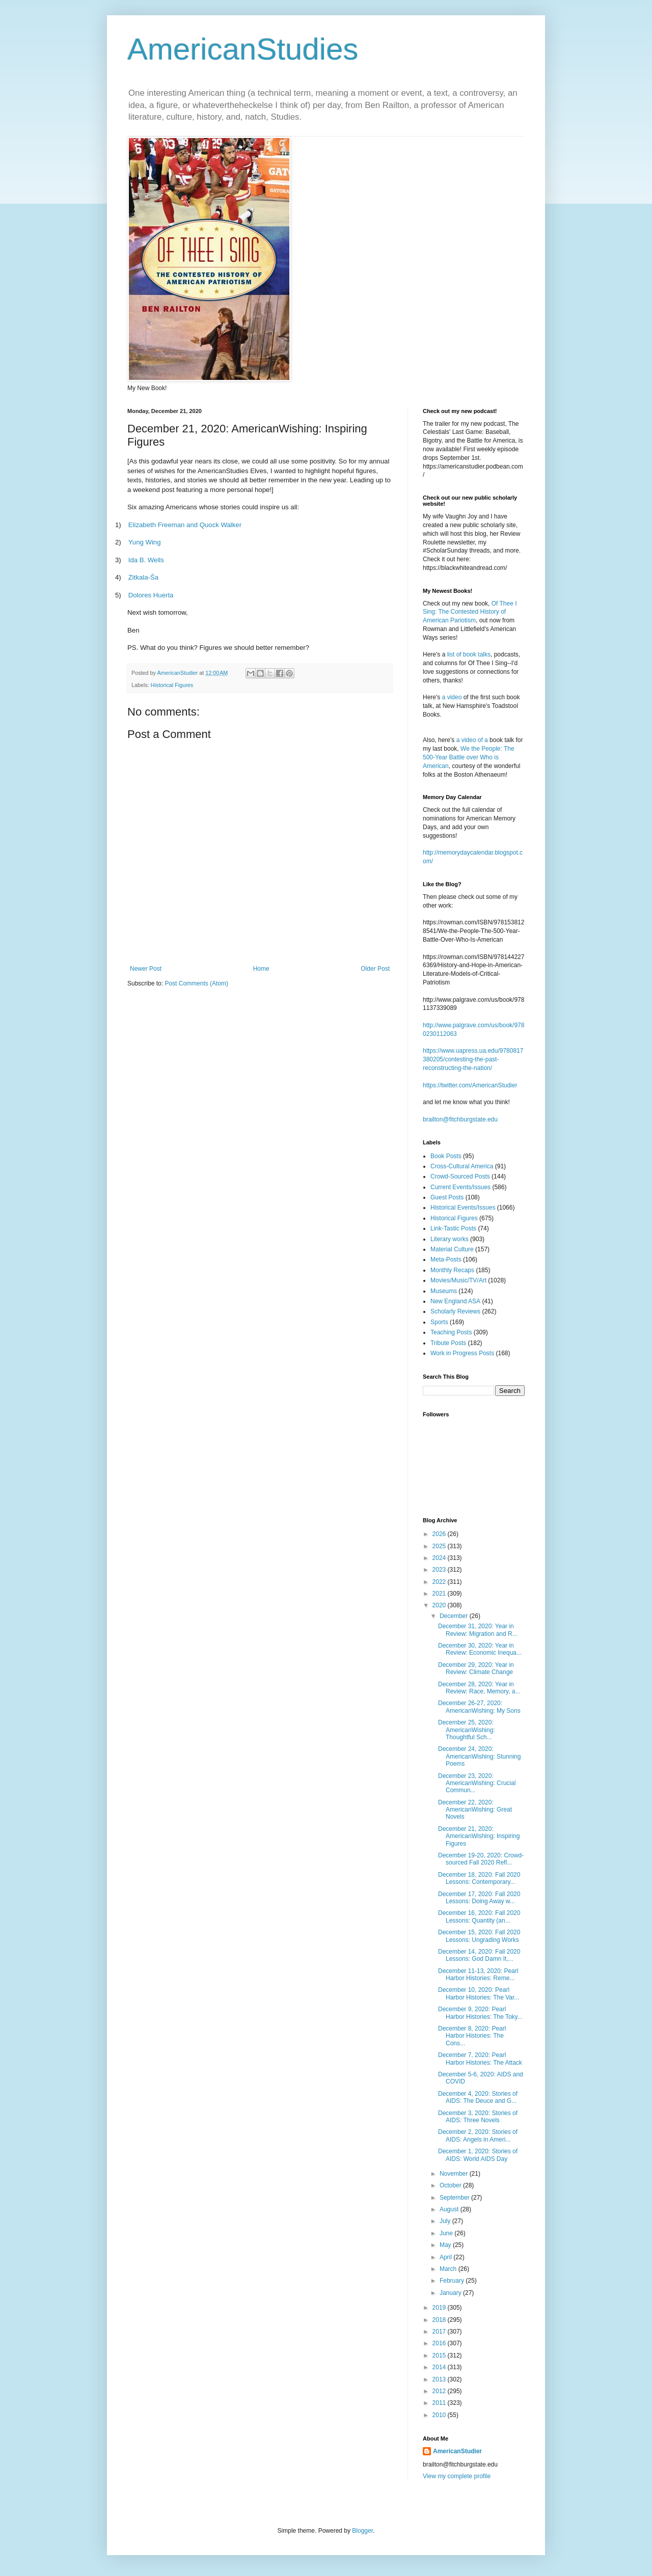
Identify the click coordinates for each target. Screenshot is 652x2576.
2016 (440, 2343)
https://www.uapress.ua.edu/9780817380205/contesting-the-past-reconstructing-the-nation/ (473, 1059)
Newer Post (145, 968)
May (446, 2245)
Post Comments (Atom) (196, 983)
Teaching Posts (451, 1332)
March (449, 2268)
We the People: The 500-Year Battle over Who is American (468, 757)
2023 (440, 1569)
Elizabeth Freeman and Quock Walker (184, 525)
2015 (440, 2355)
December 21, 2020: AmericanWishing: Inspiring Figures (479, 1836)
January (451, 2292)
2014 (440, 2367)
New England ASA (455, 1301)
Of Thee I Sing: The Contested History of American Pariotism (470, 612)
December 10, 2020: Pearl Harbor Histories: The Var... (478, 1993)
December (455, 1616)
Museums (443, 1291)
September (455, 2197)
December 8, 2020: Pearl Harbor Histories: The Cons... (472, 2036)
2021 (440, 1593)
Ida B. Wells (146, 560)
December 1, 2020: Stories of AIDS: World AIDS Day (478, 2155)
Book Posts (445, 1156)
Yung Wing (144, 542)
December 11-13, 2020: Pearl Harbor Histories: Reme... (478, 1974)
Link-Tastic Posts (453, 1228)
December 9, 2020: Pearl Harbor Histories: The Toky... (480, 2013)
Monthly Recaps (452, 1270)
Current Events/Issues (460, 1187)
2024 (440, 1557)
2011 (440, 2402)
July (446, 2221)
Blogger (362, 2530)
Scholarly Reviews (455, 1311)
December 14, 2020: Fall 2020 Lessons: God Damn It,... (479, 1955)
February (453, 2280)
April (446, 2257)
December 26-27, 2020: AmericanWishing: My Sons (479, 1707)
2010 (440, 2415)
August (450, 2209)
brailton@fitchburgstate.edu (460, 1119)
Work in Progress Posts (462, 1353)
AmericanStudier (457, 2451)
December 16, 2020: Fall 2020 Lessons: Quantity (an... (479, 1916)
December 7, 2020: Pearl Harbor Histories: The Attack (480, 2058)
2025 (440, 1546)
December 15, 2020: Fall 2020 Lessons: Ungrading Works (479, 1936)
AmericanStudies (243, 49)
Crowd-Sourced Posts (460, 1176)
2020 (440, 1605)
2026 (440, 1534)
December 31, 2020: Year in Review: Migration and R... (478, 1630)
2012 (440, 2391)
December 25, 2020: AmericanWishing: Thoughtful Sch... (466, 1730)
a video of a (472, 740)
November (455, 2173)
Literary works (449, 1239)
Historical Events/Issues (462, 1207)
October (451, 2185)
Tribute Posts (448, 1343)
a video (452, 697)
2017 (440, 2331)
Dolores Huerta (151, 595)
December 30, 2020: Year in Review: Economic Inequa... (480, 1649)
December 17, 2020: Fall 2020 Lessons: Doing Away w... (479, 1897)
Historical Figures (172, 685)
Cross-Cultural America (461, 1166)
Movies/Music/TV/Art (458, 1280)
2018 (440, 2319)
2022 (440, 1581)
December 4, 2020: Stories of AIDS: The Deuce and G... (478, 2097)
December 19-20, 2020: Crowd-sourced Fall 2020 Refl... (481, 1859)
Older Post (375, 968)
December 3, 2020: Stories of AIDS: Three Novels (478, 2116)
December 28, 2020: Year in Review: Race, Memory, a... (479, 1688)
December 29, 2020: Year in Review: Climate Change (476, 1668)
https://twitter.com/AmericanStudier (470, 1085)
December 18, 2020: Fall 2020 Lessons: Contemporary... (479, 1878)
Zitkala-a (143, 577)
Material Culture (452, 1249)
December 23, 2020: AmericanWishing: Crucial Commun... (476, 1783)
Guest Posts (447, 1197)
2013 (440, 2379)
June (447, 2233)
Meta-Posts (445, 1259)
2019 (440, 2307)
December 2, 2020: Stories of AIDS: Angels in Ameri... (478, 2135)
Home (261, 968)
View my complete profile (457, 2476)
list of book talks (469, 654)
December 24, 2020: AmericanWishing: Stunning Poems (479, 1756)
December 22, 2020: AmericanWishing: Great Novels (475, 1810)
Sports (439, 1322)
